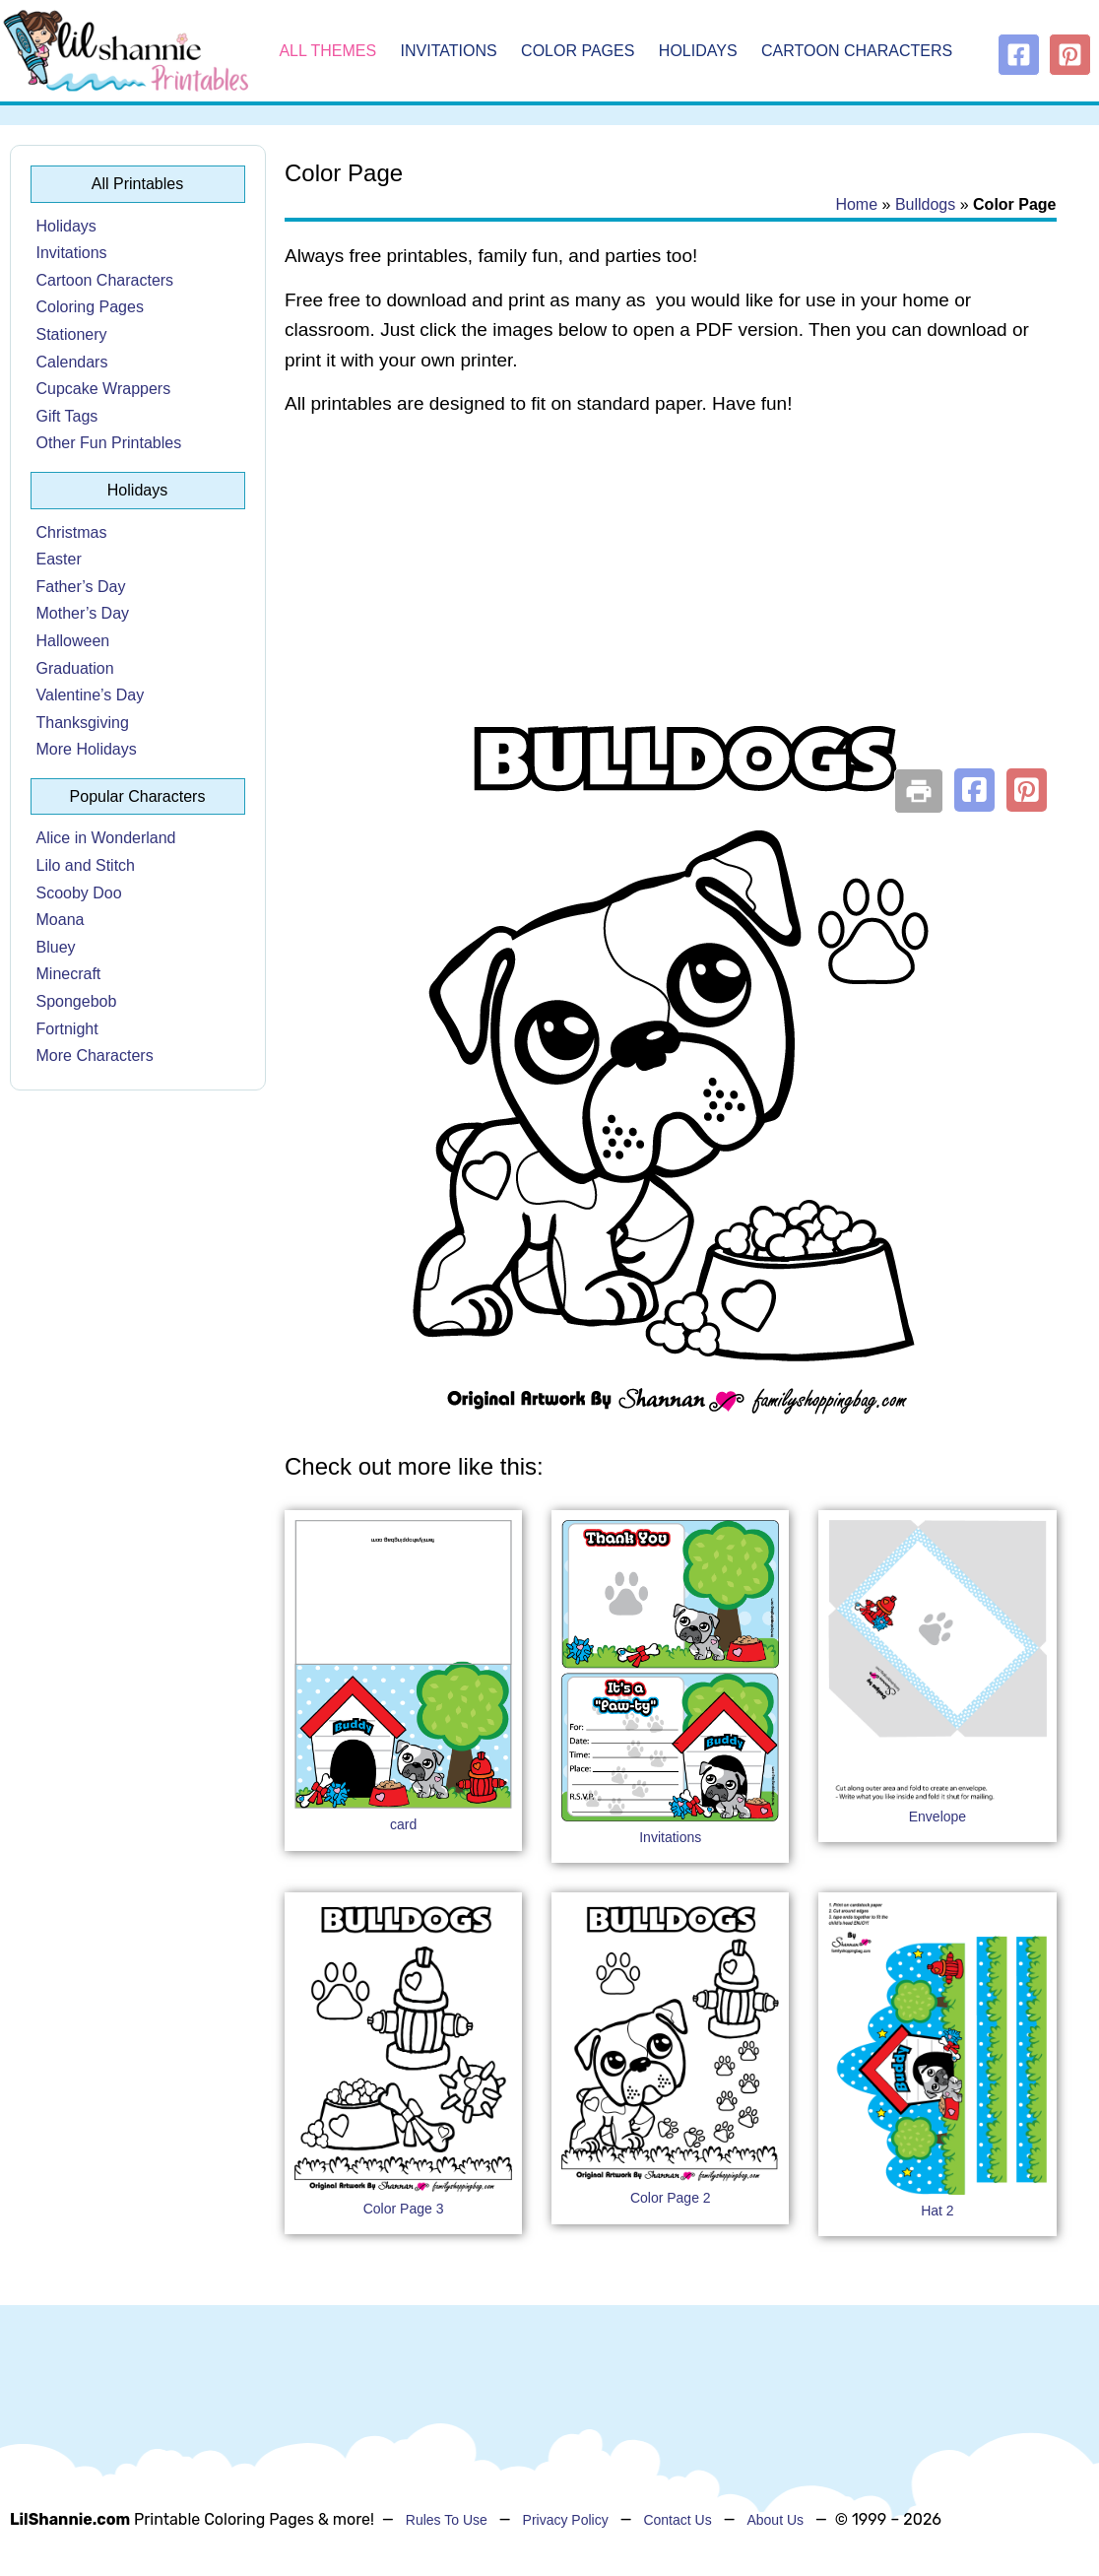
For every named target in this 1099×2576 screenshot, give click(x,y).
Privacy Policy (566, 2520)
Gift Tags (67, 416)
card (403, 1824)
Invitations (449, 50)
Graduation (75, 668)
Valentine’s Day (90, 695)
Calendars (72, 362)
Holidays (698, 50)
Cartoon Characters (856, 50)
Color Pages (577, 50)
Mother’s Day (83, 613)
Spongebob (76, 1001)
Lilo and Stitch (86, 865)
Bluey (56, 947)
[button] (974, 790)
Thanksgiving (82, 722)
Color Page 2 (670, 2198)
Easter (59, 559)
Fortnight (67, 1029)
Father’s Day (81, 586)
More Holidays (86, 749)
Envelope (937, 1816)
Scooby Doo (79, 893)
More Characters (95, 1055)
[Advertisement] (670, 591)
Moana (60, 919)
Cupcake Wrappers (103, 388)
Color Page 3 (403, 2208)
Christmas (71, 532)
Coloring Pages (90, 306)
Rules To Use (446, 2520)
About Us (775, 2520)
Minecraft (68, 973)
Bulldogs (925, 204)
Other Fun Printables (109, 442)
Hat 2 (937, 2210)
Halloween (73, 640)
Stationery (71, 334)
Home (856, 204)
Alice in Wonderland (106, 837)
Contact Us (677, 2520)
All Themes (327, 50)
